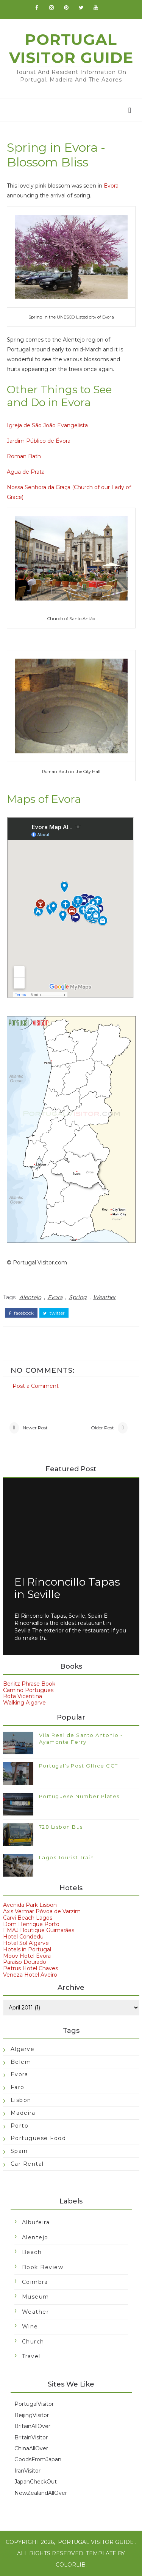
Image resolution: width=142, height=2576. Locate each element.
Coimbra (35, 2282)
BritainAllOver (32, 2426)
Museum (35, 2296)
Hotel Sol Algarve (26, 1943)
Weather (104, 1297)
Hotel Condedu (23, 1936)
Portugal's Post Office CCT (78, 1766)
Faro (18, 2087)
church (33, 2341)
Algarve (23, 2049)
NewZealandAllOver (40, 2493)
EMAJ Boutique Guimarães (38, 1930)
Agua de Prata (26, 471)
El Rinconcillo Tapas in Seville (67, 1588)
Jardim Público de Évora (38, 440)
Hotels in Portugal (27, 1949)
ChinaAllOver (31, 2448)
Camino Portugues (28, 1690)
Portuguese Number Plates (79, 1796)
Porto (20, 2125)
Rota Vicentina (22, 1696)
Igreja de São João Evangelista (47, 425)
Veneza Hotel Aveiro (30, 1974)
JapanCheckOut (35, 2481)
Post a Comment (35, 1386)
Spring (78, 1297)
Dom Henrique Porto (31, 1924)
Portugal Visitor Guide (71, 48)
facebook (21, 1313)
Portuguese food (38, 2138)
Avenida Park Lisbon (30, 1905)
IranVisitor (27, 2470)
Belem (21, 2062)
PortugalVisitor (34, 2403)
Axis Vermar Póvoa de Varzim (42, 1911)
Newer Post (35, 1427)
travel (31, 2356)
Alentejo (30, 1297)
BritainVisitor (31, 2437)
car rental (27, 2163)
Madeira (23, 2112)
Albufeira (36, 2222)
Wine (30, 2326)
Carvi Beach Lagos (27, 1917)
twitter (54, 1313)
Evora (111, 185)
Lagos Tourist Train (66, 1857)
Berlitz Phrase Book (29, 1683)
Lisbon (21, 2100)
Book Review (43, 2267)
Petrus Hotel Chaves (30, 1968)
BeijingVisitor (31, 2415)
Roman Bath (24, 456)
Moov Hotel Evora (27, 1955)
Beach (32, 2252)
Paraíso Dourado (24, 1962)
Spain (19, 2151)
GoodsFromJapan (37, 2459)
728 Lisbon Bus (61, 1827)
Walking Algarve (24, 1702)
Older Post (102, 1427)
